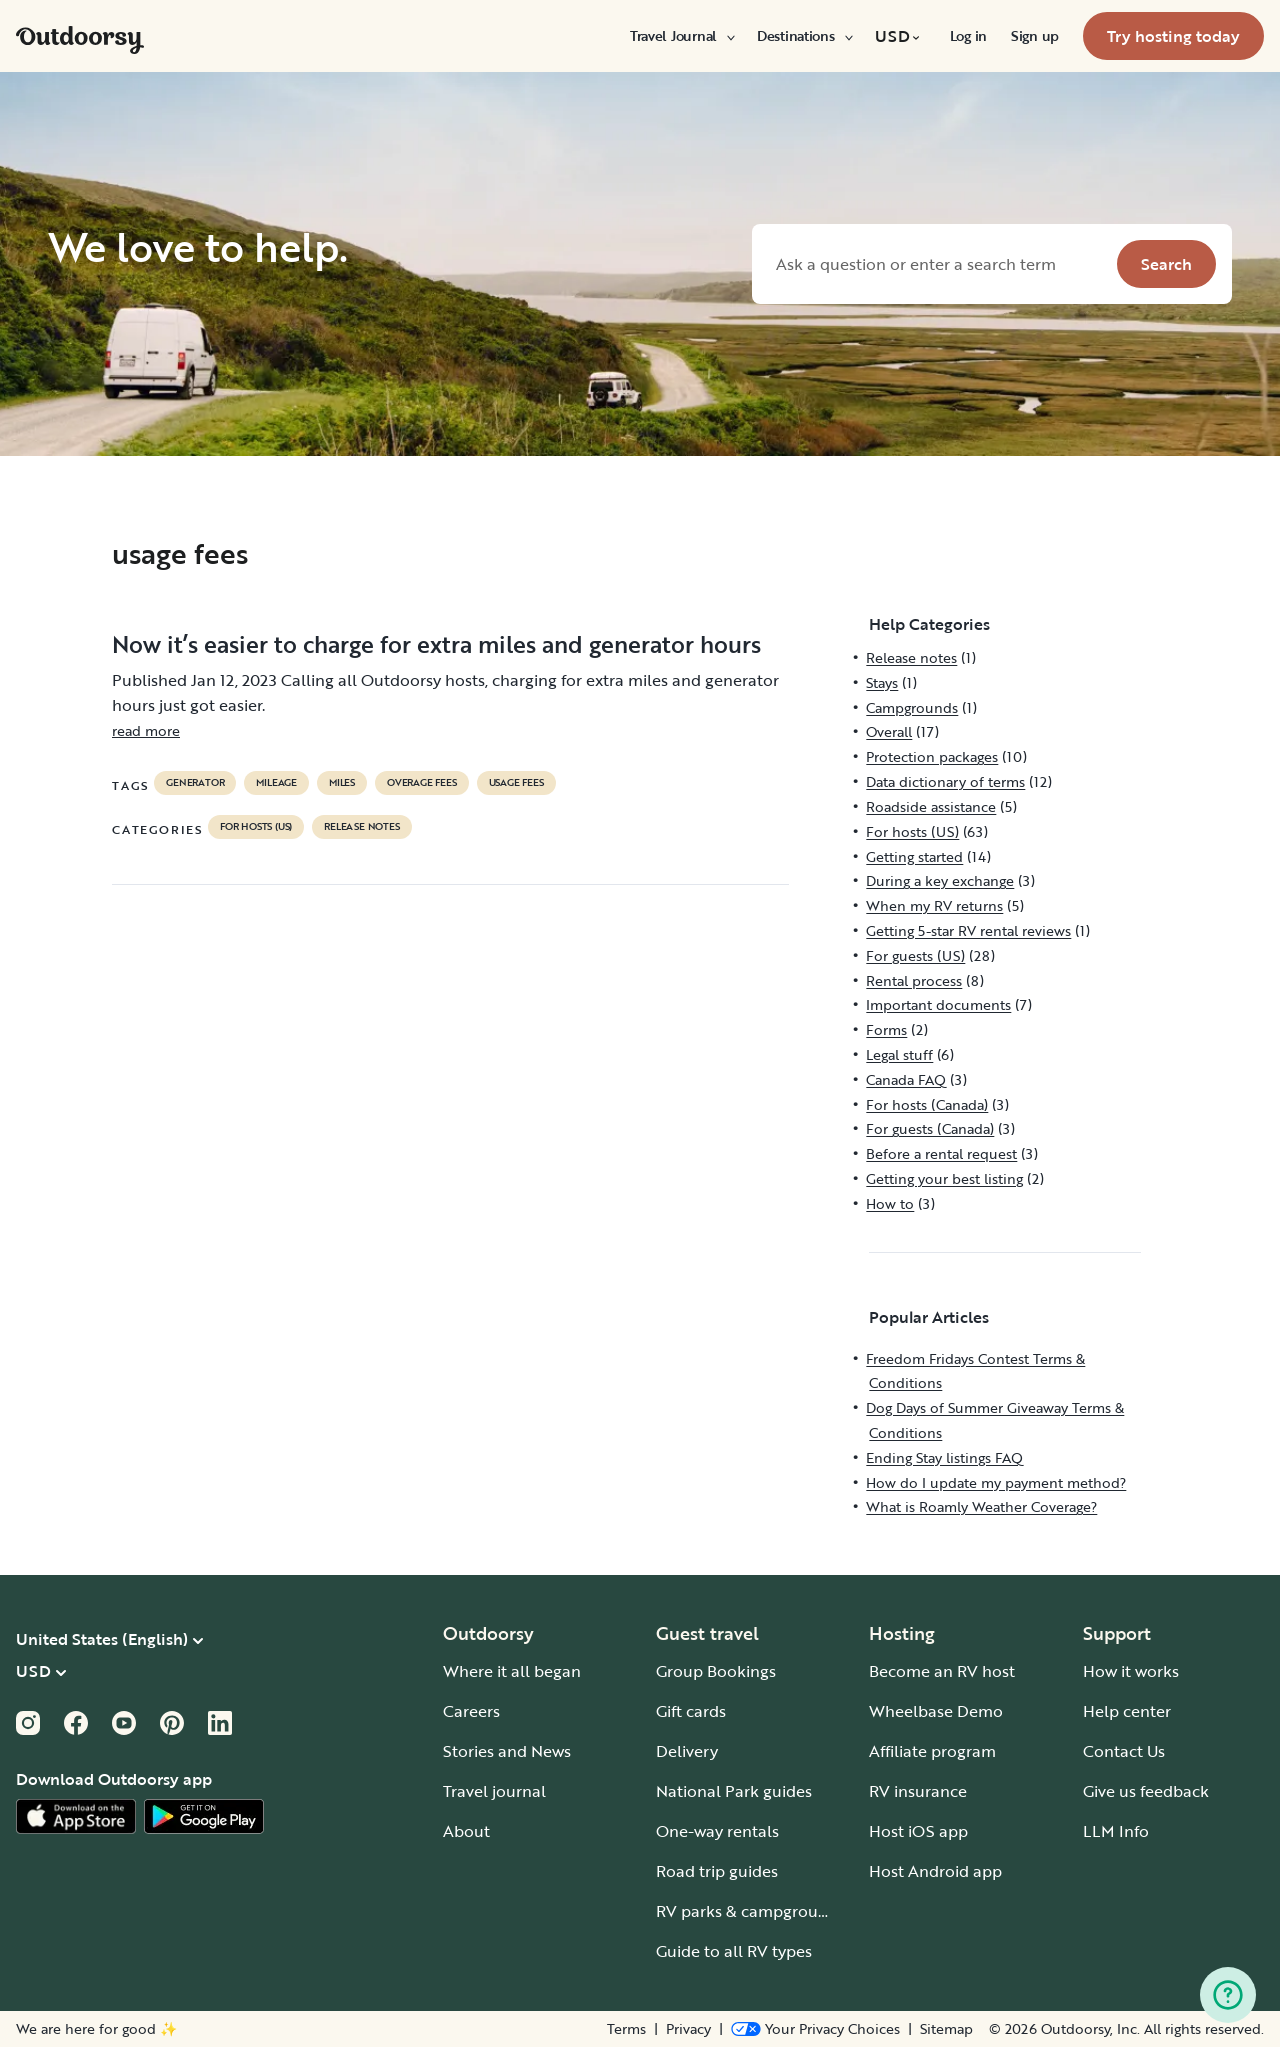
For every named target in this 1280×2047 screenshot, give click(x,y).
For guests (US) (915, 955)
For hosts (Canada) (927, 1104)
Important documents (938, 1004)
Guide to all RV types (734, 1951)
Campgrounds (912, 707)
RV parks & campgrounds (750, 1911)
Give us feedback (1146, 1791)
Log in (968, 36)
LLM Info (1116, 1831)
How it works (1131, 1671)
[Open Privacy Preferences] (815, 2029)
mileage (276, 783)
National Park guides (734, 1791)
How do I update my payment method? (996, 1482)
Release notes (361, 827)
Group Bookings (716, 1671)
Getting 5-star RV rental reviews (968, 930)
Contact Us (1124, 1751)
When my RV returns (934, 905)
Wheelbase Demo (936, 1711)
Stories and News (507, 1751)
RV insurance (918, 1791)
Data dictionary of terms (945, 781)
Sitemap (946, 2029)
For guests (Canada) (930, 1128)
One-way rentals (717, 1831)
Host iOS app (918, 1831)
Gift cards (691, 1711)
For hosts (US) (256, 827)
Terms (626, 2029)
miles (342, 783)
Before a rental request (941, 1153)
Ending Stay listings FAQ (944, 1457)
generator (195, 783)
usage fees (516, 783)
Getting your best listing (944, 1178)
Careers (471, 1711)
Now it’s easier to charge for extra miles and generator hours (436, 644)
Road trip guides (717, 1871)
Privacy (688, 2029)
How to (890, 1203)
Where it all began (512, 1671)
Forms (886, 1029)
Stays (882, 682)
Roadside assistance (931, 806)
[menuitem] (681, 36)
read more (146, 730)
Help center (1127, 1711)
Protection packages (932, 756)
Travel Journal (681, 36)
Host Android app (935, 1871)
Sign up (1035, 36)
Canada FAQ (906, 1079)
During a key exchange (940, 880)
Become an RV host (942, 1671)
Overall (889, 731)
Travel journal (494, 1791)
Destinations (804, 36)
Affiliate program (932, 1751)
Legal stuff (899, 1054)
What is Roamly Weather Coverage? (981, 1506)
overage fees (422, 783)
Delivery (687, 1751)
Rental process (914, 980)
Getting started (914, 856)
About (466, 1831)
